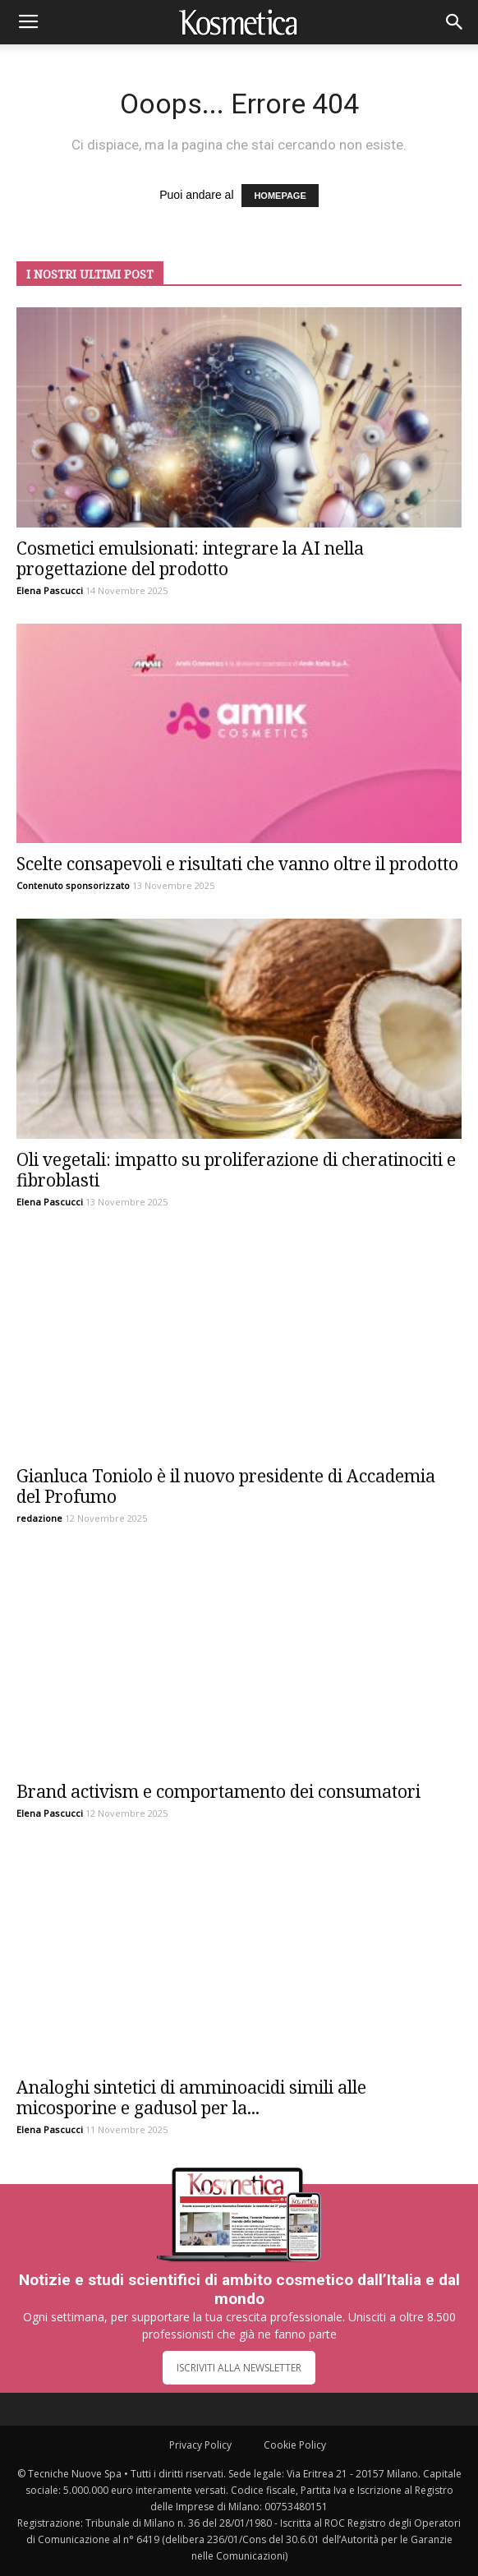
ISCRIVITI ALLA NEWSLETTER (239, 2368)
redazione (39, 1518)
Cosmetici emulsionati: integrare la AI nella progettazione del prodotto (190, 558)
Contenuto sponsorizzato (73, 885)
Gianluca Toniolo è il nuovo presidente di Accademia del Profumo (225, 1486)
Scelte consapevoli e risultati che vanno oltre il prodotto (237, 863)
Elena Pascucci (49, 590)
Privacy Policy (200, 2445)
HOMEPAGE (280, 195)
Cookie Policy (295, 2445)
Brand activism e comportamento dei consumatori (218, 1791)
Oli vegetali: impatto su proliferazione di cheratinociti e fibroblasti (236, 1169)
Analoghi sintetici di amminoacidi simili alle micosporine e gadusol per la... (191, 2097)
